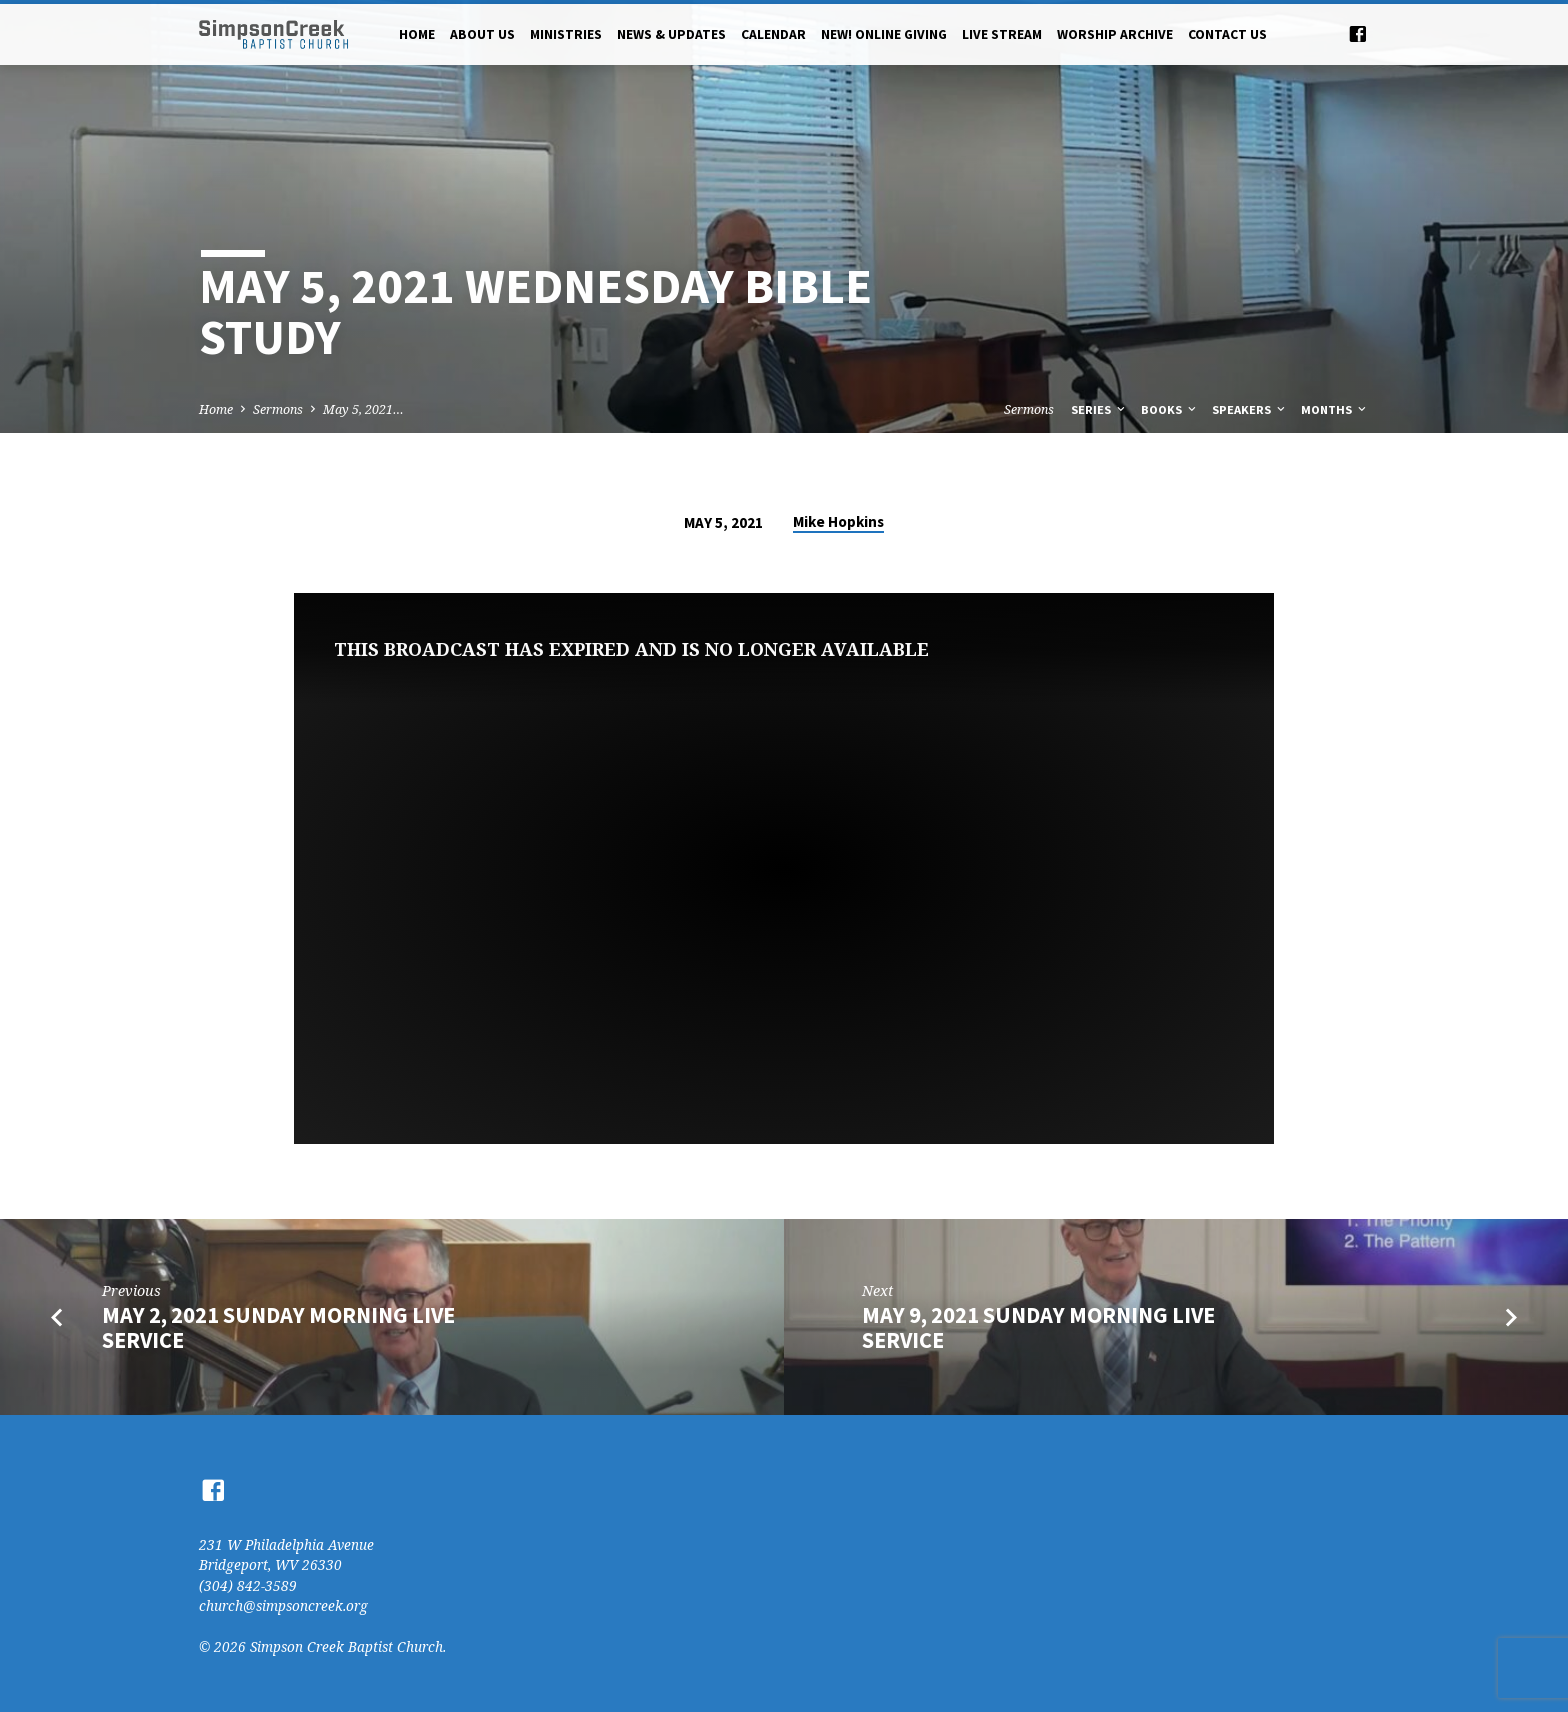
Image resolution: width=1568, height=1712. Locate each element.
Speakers (1250, 409)
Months (1335, 409)
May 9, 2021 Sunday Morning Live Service (1038, 1327)
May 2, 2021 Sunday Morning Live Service (278, 1327)
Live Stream (1002, 34)
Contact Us (1227, 34)
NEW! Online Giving (884, 34)
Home (417, 34)
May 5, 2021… (363, 409)
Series (1099, 409)
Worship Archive (1115, 34)
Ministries (566, 34)
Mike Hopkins (838, 521)
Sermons (278, 409)
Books (1170, 409)
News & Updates (671, 34)
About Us (482, 34)
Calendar (773, 34)
